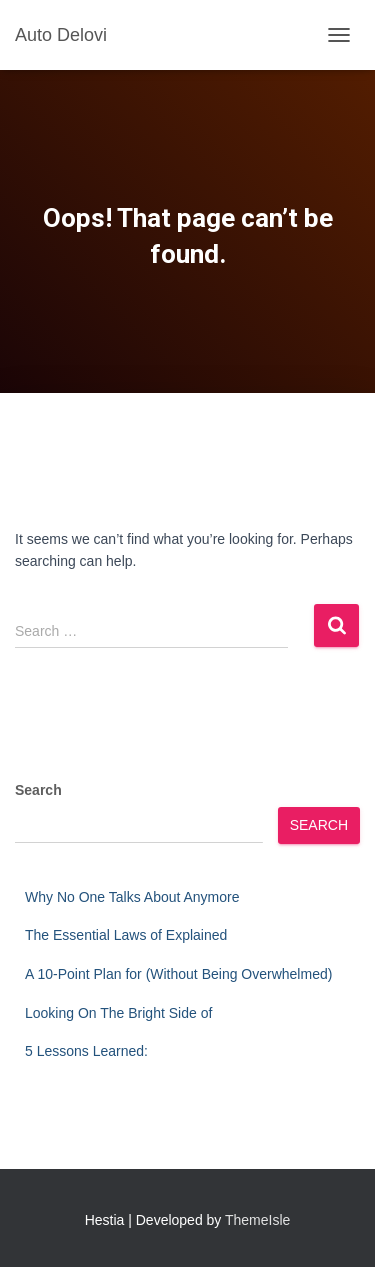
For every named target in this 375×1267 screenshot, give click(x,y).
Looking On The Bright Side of (118, 1013)
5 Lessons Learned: (86, 1051)
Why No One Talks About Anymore (132, 897)
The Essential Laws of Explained (126, 935)
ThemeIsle (257, 1220)
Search (38, 790)
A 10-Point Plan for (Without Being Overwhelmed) (178, 974)
